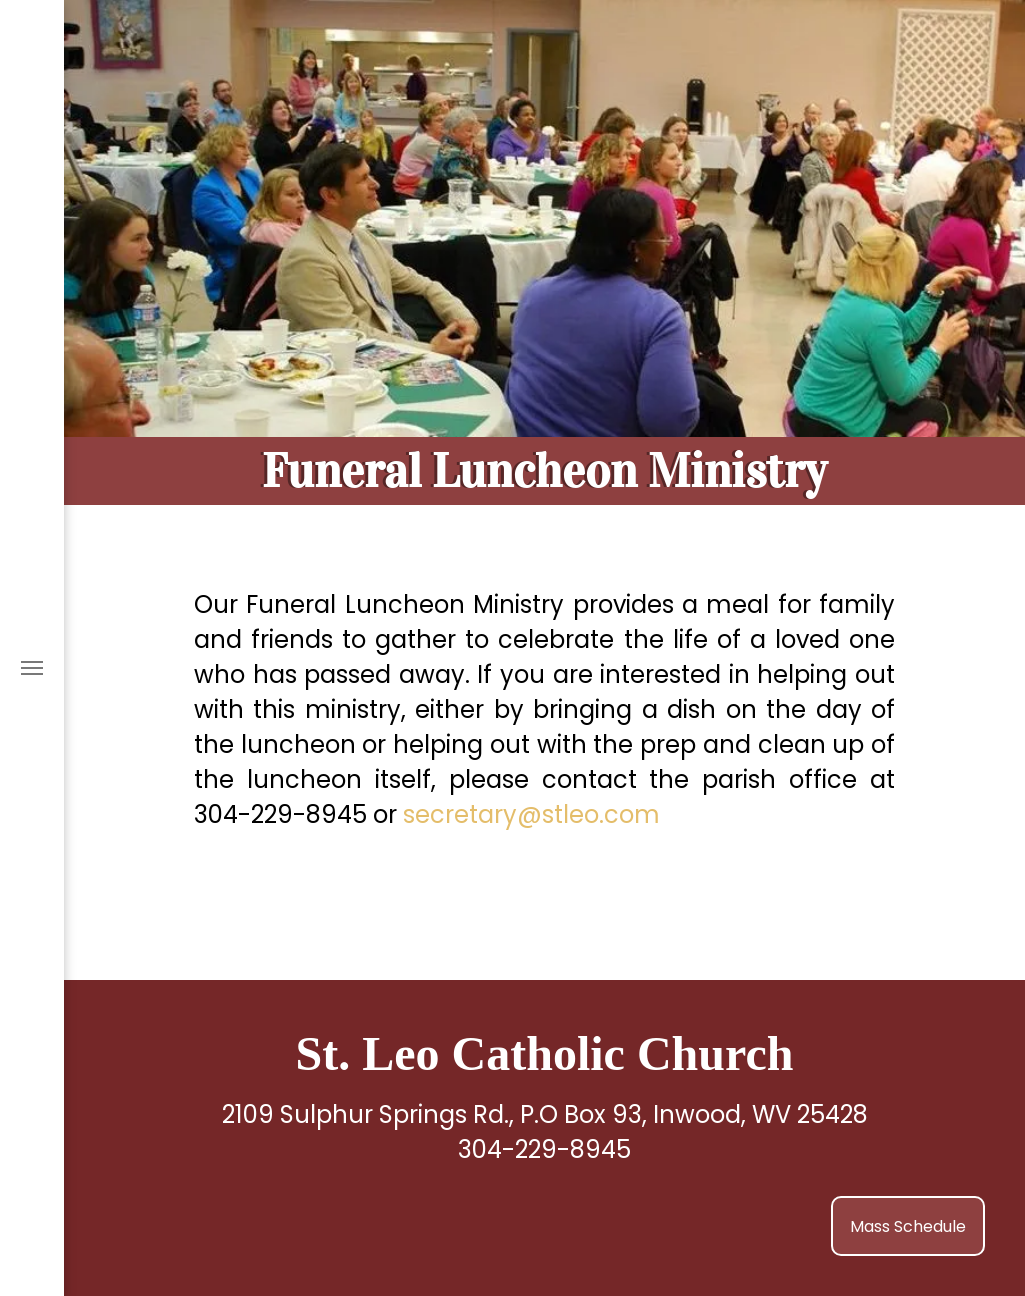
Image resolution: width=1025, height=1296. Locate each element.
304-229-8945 (544, 1149)
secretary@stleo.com (531, 814)
